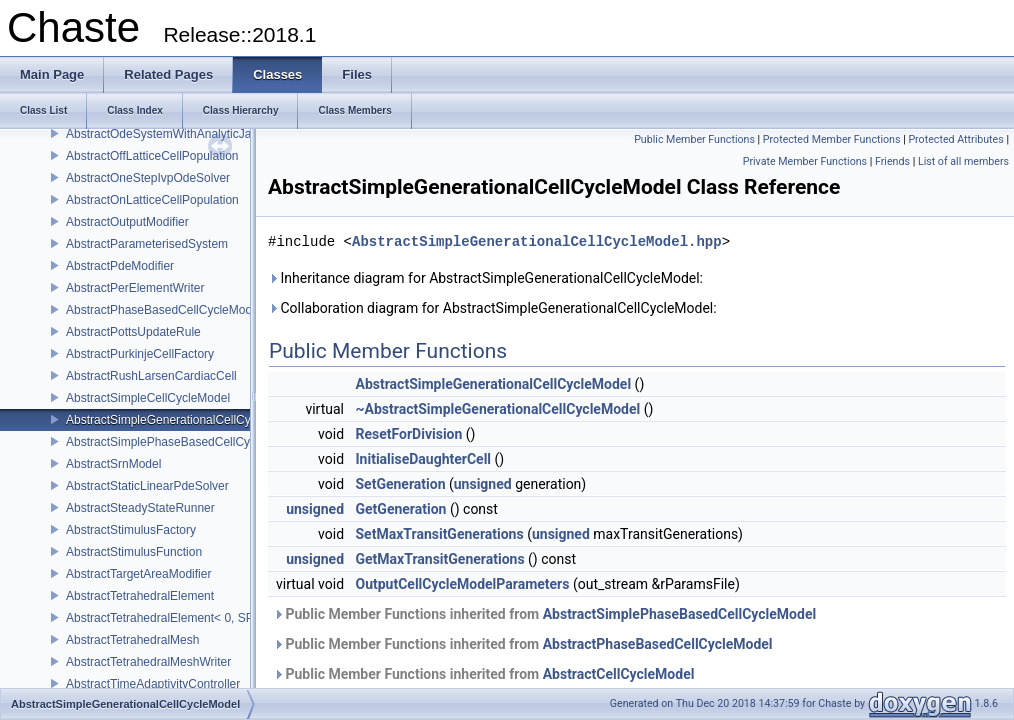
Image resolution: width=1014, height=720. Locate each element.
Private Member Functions (805, 161)
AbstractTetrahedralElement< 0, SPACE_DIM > (191, 618)
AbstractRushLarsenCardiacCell (151, 376)
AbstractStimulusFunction (134, 552)
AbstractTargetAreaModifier (138, 574)
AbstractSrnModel (113, 464)
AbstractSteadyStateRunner (140, 508)
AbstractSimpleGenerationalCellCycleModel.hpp (537, 241)
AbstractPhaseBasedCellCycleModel (163, 310)
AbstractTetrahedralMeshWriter (148, 662)
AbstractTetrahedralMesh (132, 640)
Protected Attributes (955, 139)
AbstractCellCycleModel (619, 674)
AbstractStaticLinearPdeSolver (147, 486)
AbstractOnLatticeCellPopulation (152, 200)
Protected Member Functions (832, 139)
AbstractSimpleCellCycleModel (148, 398)
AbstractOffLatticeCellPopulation (152, 156)
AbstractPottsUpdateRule (133, 332)
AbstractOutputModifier (127, 222)
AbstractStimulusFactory (131, 530)
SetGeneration (401, 484)
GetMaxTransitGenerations (440, 559)
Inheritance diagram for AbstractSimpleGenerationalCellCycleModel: (485, 278)
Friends (892, 161)
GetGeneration (401, 509)
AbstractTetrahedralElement (140, 596)
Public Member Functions (694, 139)
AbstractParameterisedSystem (147, 244)
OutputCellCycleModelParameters (463, 584)
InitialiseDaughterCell (424, 459)
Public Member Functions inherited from (544, 614)
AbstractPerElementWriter (135, 288)
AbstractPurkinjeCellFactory (140, 354)
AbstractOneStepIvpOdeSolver (148, 178)
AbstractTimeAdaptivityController (153, 684)
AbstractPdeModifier (120, 266)
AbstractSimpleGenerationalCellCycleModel (182, 420)
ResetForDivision (409, 434)
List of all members (963, 161)
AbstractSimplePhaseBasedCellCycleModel (182, 442)
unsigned (483, 484)
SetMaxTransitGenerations (440, 534)
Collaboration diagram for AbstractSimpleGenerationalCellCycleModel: (492, 308)
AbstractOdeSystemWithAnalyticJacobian (176, 134)
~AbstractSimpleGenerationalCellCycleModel (498, 409)
